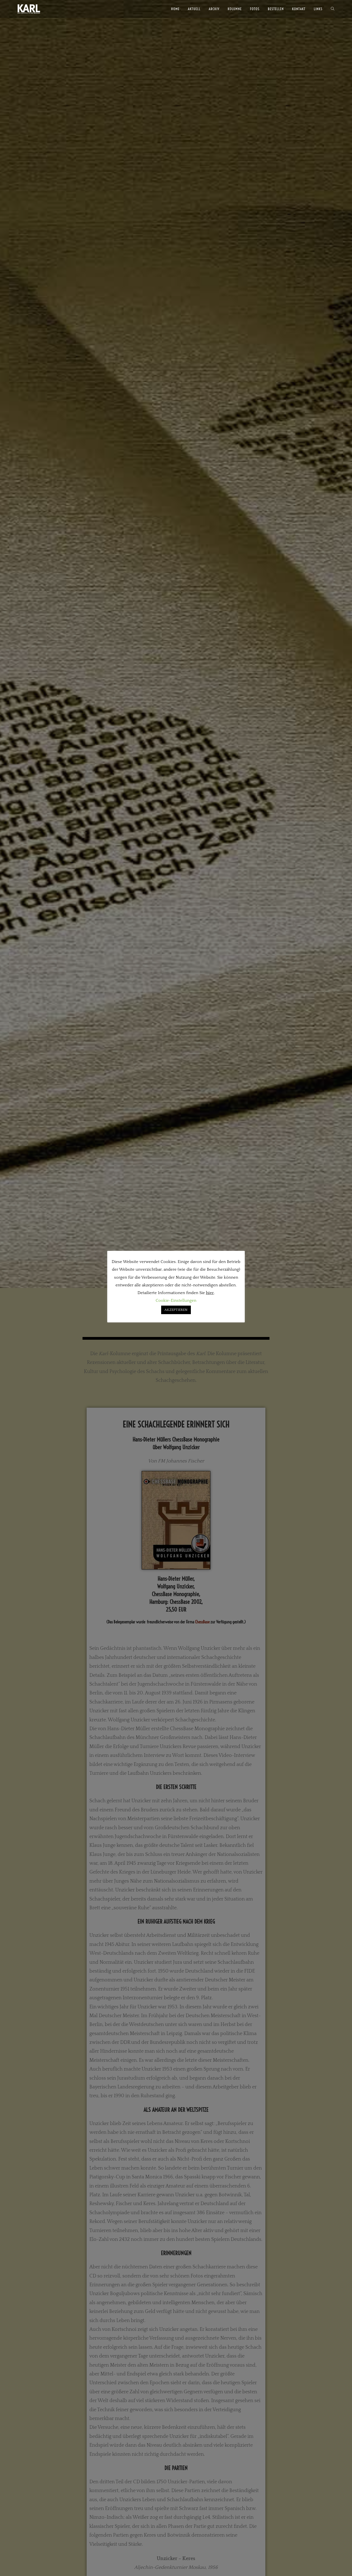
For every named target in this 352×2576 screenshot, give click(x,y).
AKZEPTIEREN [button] (176, 1310)
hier (210, 1292)
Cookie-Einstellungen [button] (176, 1300)
